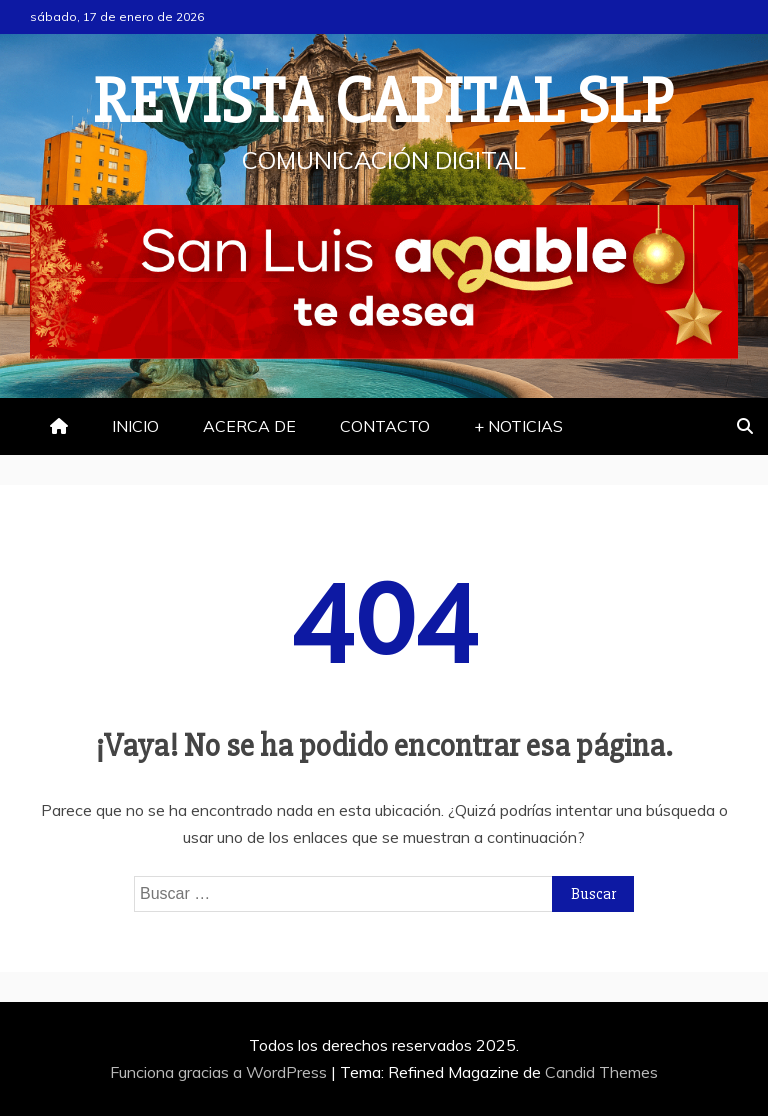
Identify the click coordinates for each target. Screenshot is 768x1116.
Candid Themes (601, 1072)
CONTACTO (385, 426)
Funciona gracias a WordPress (220, 1072)
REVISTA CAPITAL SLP (384, 102)
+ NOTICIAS (518, 426)
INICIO (135, 426)
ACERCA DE (249, 426)
